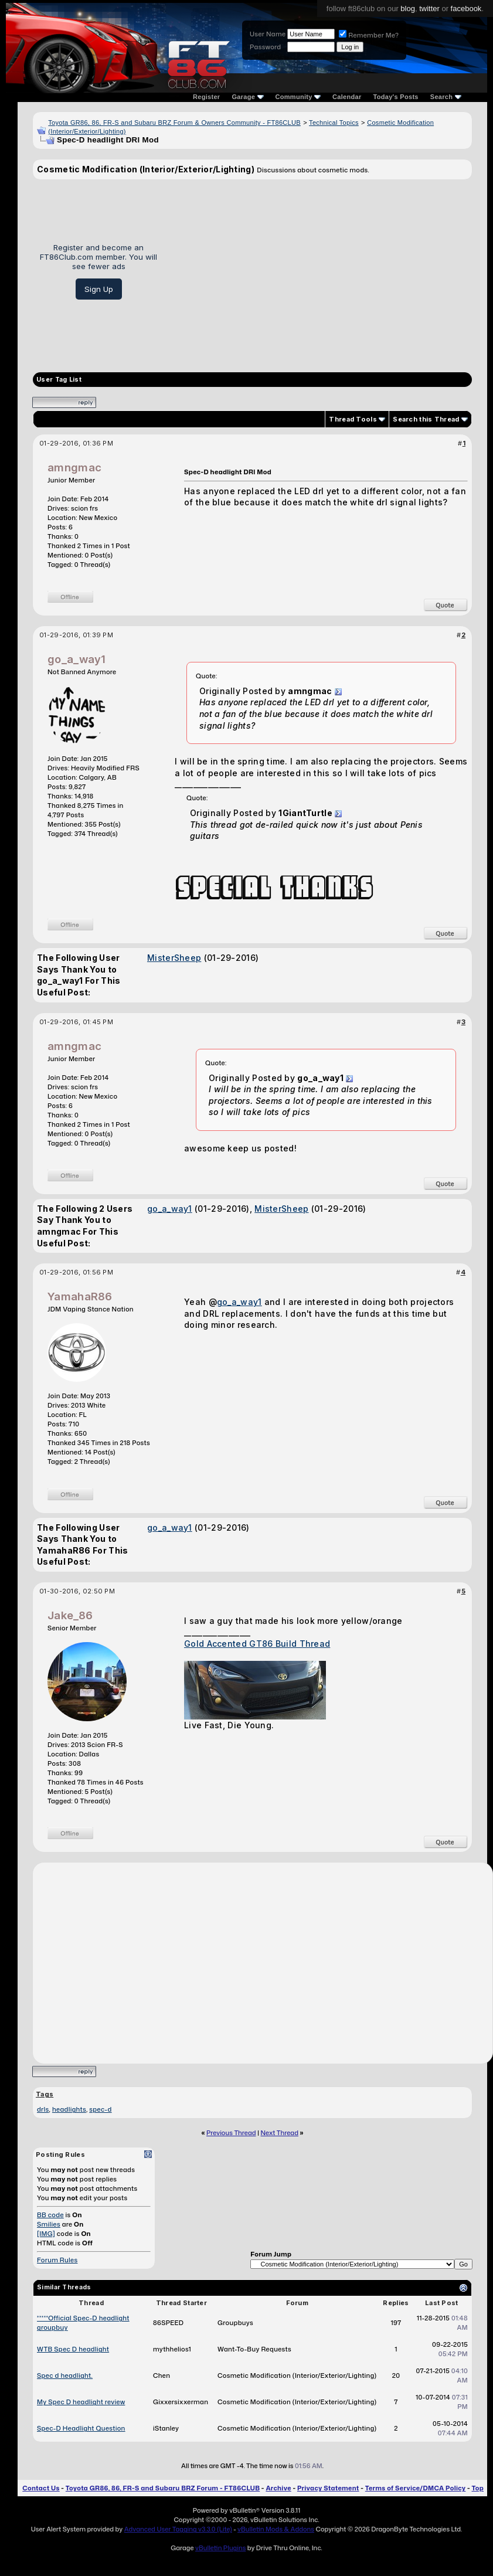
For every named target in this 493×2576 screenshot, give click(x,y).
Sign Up (98, 289)
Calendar (346, 96)
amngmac (74, 467)
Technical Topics (334, 122)
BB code (50, 2215)
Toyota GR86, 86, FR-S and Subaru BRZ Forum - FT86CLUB (163, 2488)
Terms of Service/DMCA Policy (415, 2488)
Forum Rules (57, 2260)
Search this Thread (426, 419)
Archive (278, 2488)
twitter (429, 8)
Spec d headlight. (65, 2375)
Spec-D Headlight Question (81, 2428)
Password (265, 47)
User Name (267, 34)
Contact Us (40, 2488)
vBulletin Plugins (220, 2548)
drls (43, 2109)
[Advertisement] (318, 271)
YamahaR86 (80, 1296)
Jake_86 (70, 1615)
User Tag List (58, 379)
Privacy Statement (328, 2488)
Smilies (48, 2224)
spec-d (100, 2109)
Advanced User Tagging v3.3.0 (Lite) (178, 2529)
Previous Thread (231, 2132)
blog (407, 8)
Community (298, 96)
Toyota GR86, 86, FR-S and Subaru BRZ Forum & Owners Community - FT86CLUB (174, 122)
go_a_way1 (76, 659)
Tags (44, 2094)
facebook (466, 8)
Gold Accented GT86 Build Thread (257, 1644)
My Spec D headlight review (81, 2402)
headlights (69, 2109)
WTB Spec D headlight (73, 2349)
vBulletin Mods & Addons (275, 2529)
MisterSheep (174, 958)
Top (478, 2488)
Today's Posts (396, 96)
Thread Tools (353, 419)
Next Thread (279, 2132)
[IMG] (46, 2233)
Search (445, 96)
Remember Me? (369, 35)
